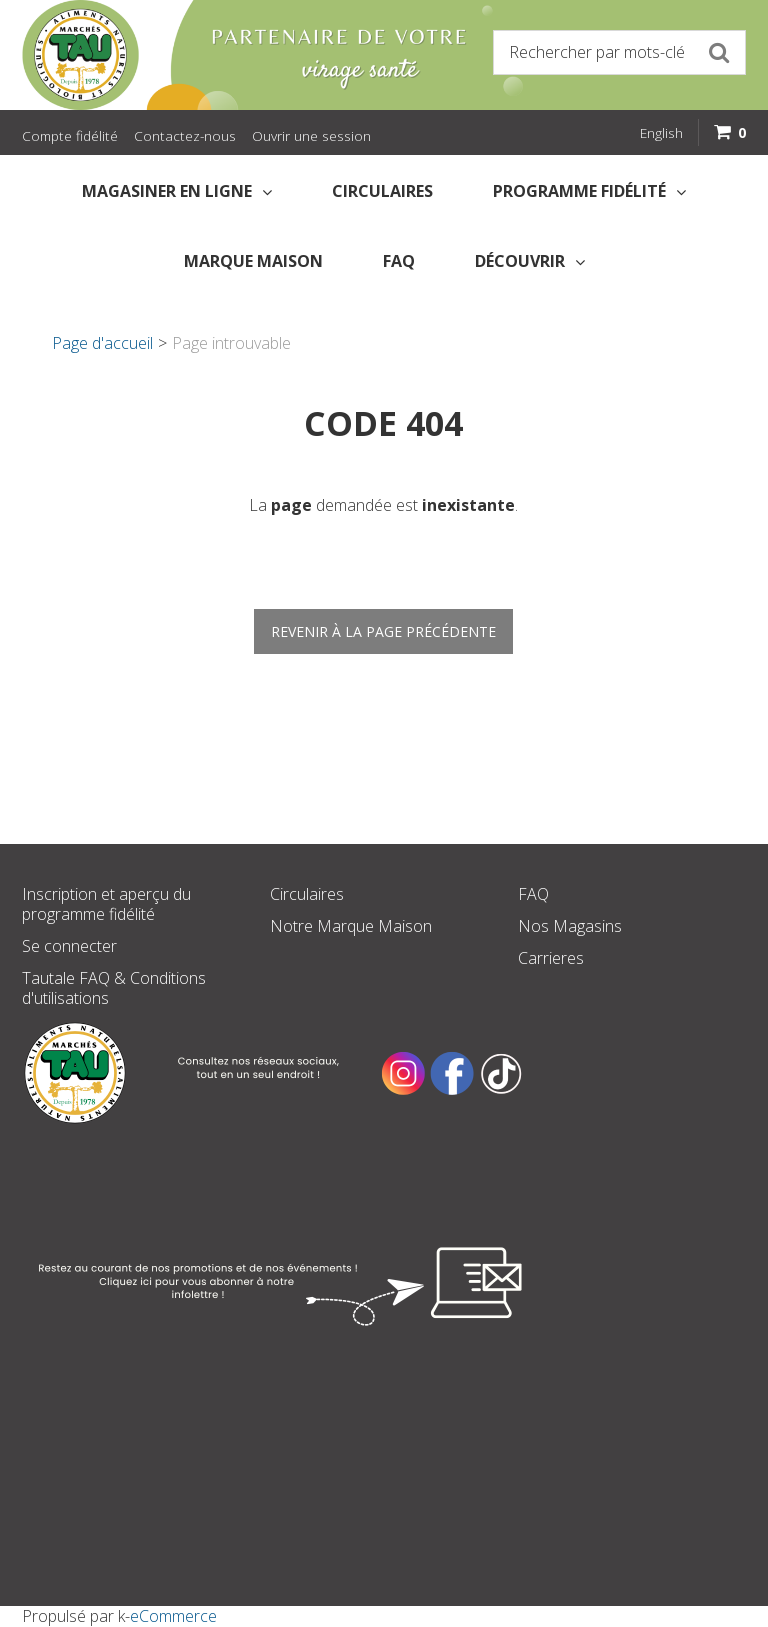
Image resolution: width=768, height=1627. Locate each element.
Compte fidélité (70, 135)
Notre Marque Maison (351, 926)
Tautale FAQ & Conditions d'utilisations (114, 988)
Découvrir (530, 261)
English (661, 132)
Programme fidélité (589, 191)
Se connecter (69, 946)
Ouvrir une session (311, 135)
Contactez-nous (185, 135)
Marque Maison (253, 261)
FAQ (399, 261)
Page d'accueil (102, 343)
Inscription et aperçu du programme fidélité (106, 904)
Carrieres (551, 958)
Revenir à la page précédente (383, 631)
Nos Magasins (570, 926)
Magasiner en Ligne (177, 191)
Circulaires (382, 191)
